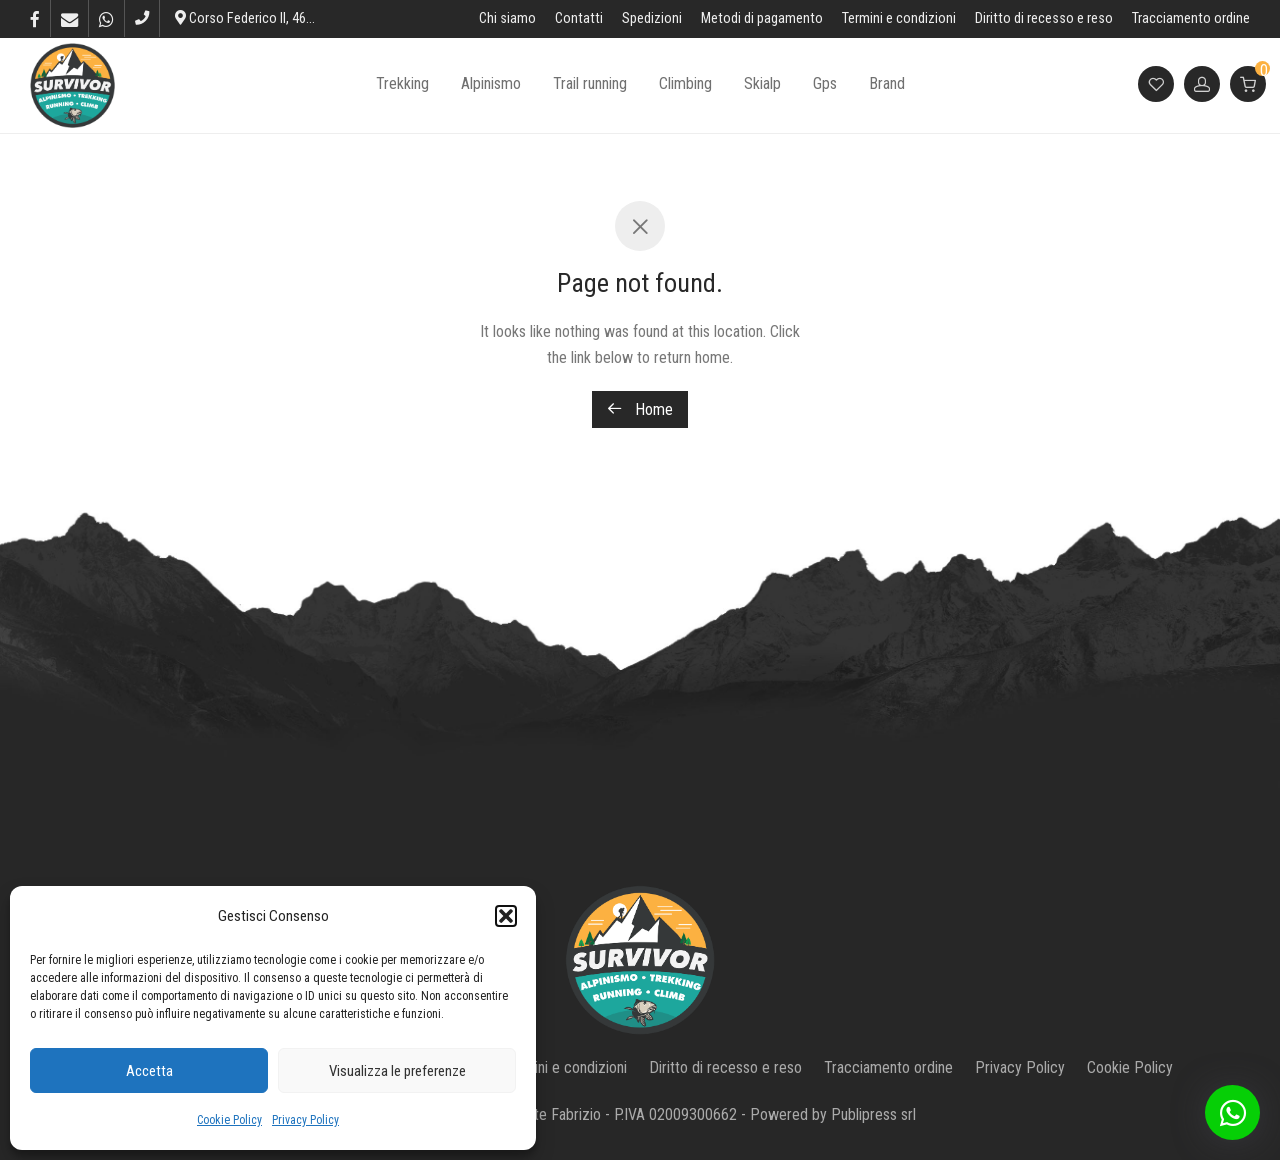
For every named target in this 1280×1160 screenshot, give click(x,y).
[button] (506, 916)
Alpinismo (491, 86)
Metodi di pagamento (762, 19)
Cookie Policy (229, 1120)
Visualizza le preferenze (397, 1071)
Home (640, 409)
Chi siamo (507, 19)
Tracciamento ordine (1191, 19)
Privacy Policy (305, 1120)
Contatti (579, 19)
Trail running (590, 86)
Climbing (685, 86)
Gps (825, 86)
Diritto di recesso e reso (1044, 19)
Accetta (149, 1071)
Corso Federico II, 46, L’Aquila (265, 18)
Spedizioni (652, 19)
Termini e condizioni (899, 19)
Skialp (762, 86)
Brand (887, 86)
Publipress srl (873, 1114)
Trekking (402, 86)
